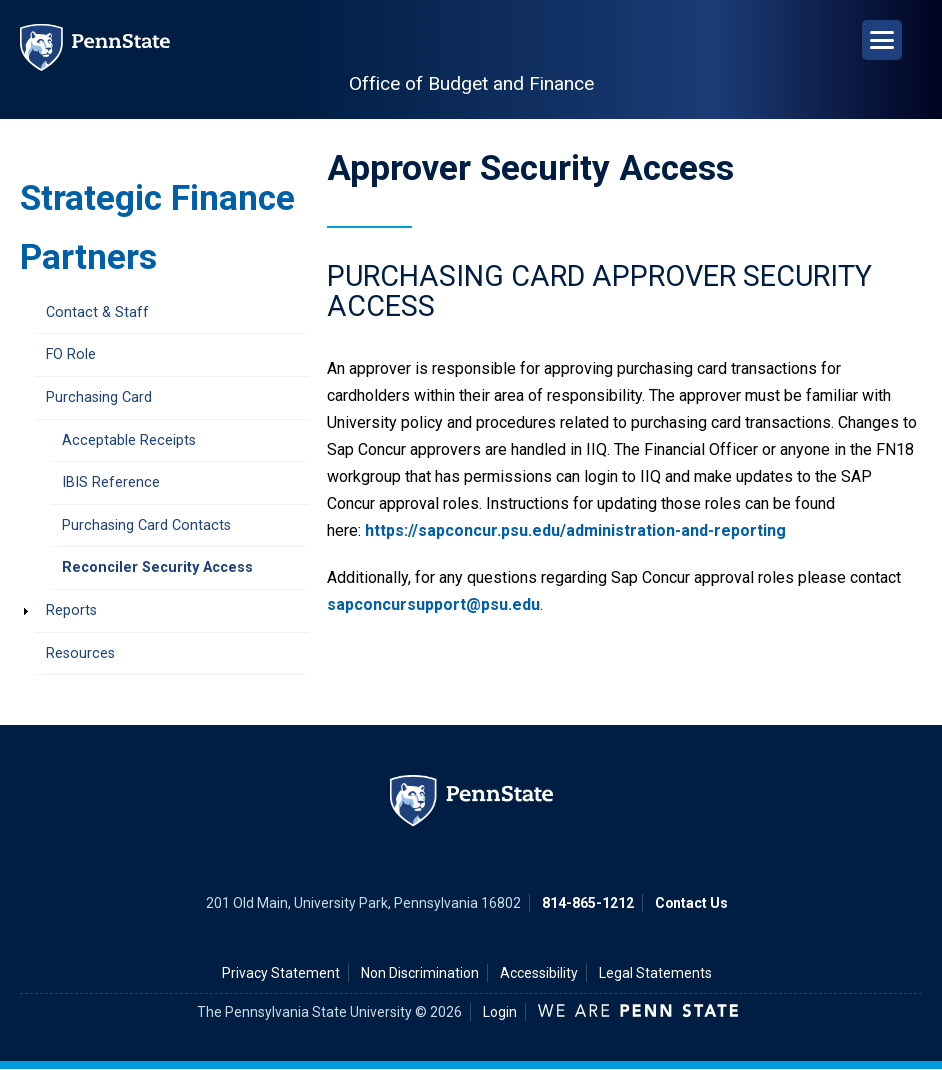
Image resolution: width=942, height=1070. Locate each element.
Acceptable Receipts (129, 440)
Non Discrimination (420, 973)
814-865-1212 (588, 903)
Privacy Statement (281, 973)
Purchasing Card (99, 397)
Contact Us (691, 903)
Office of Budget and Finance (471, 83)
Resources (80, 653)
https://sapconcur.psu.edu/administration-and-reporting (575, 530)
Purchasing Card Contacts (146, 525)
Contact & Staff (97, 312)
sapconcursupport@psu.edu (433, 604)
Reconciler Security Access (157, 567)
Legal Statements (655, 973)
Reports (71, 610)
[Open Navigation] (882, 40)
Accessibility (539, 973)
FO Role (71, 354)
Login (500, 1012)
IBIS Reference (111, 482)
